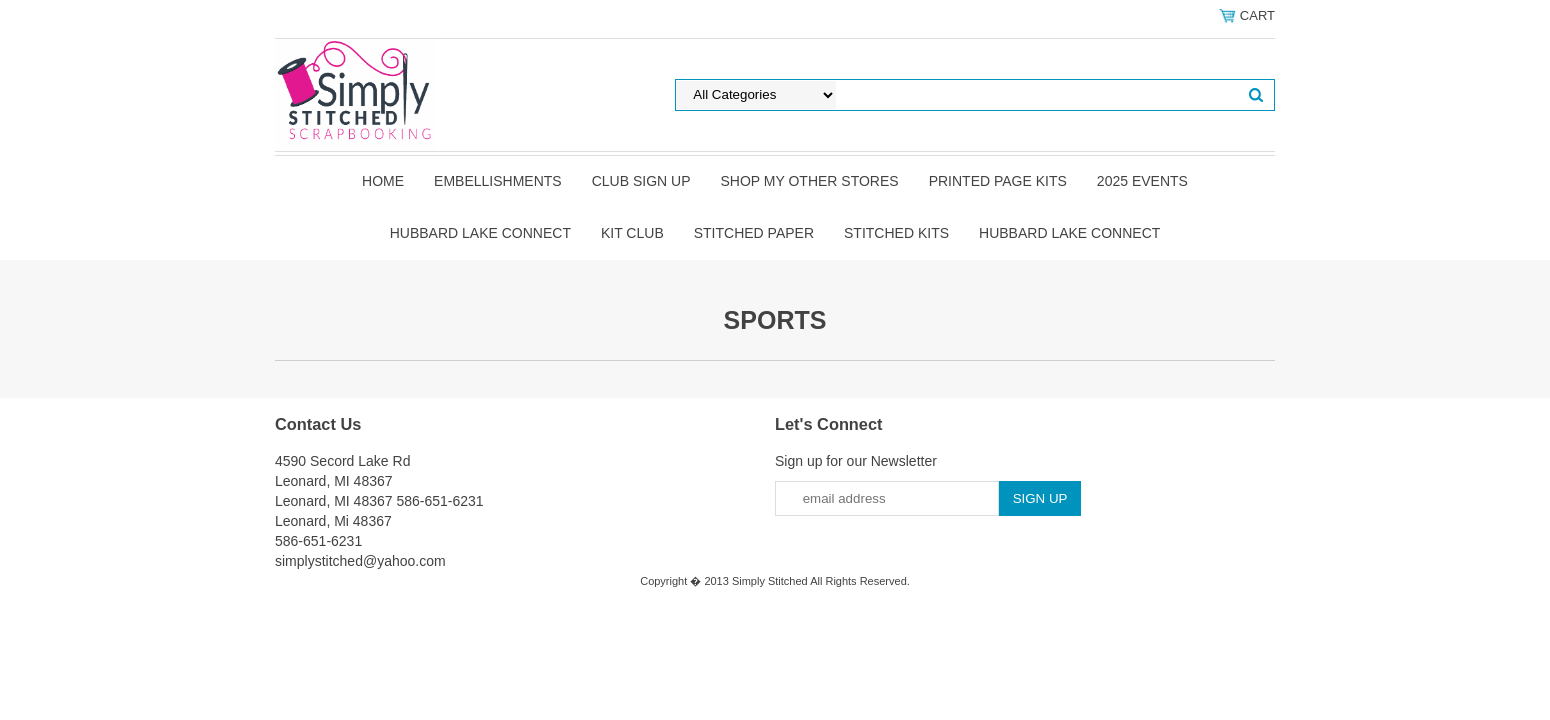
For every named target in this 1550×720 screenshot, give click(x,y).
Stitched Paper (754, 233)
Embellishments (498, 181)
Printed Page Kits (998, 181)
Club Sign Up (641, 181)
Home (383, 181)
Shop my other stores (809, 181)
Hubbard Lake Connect (480, 233)
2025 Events (1142, 181)
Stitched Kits (896, 233)
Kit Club (632, 233)
